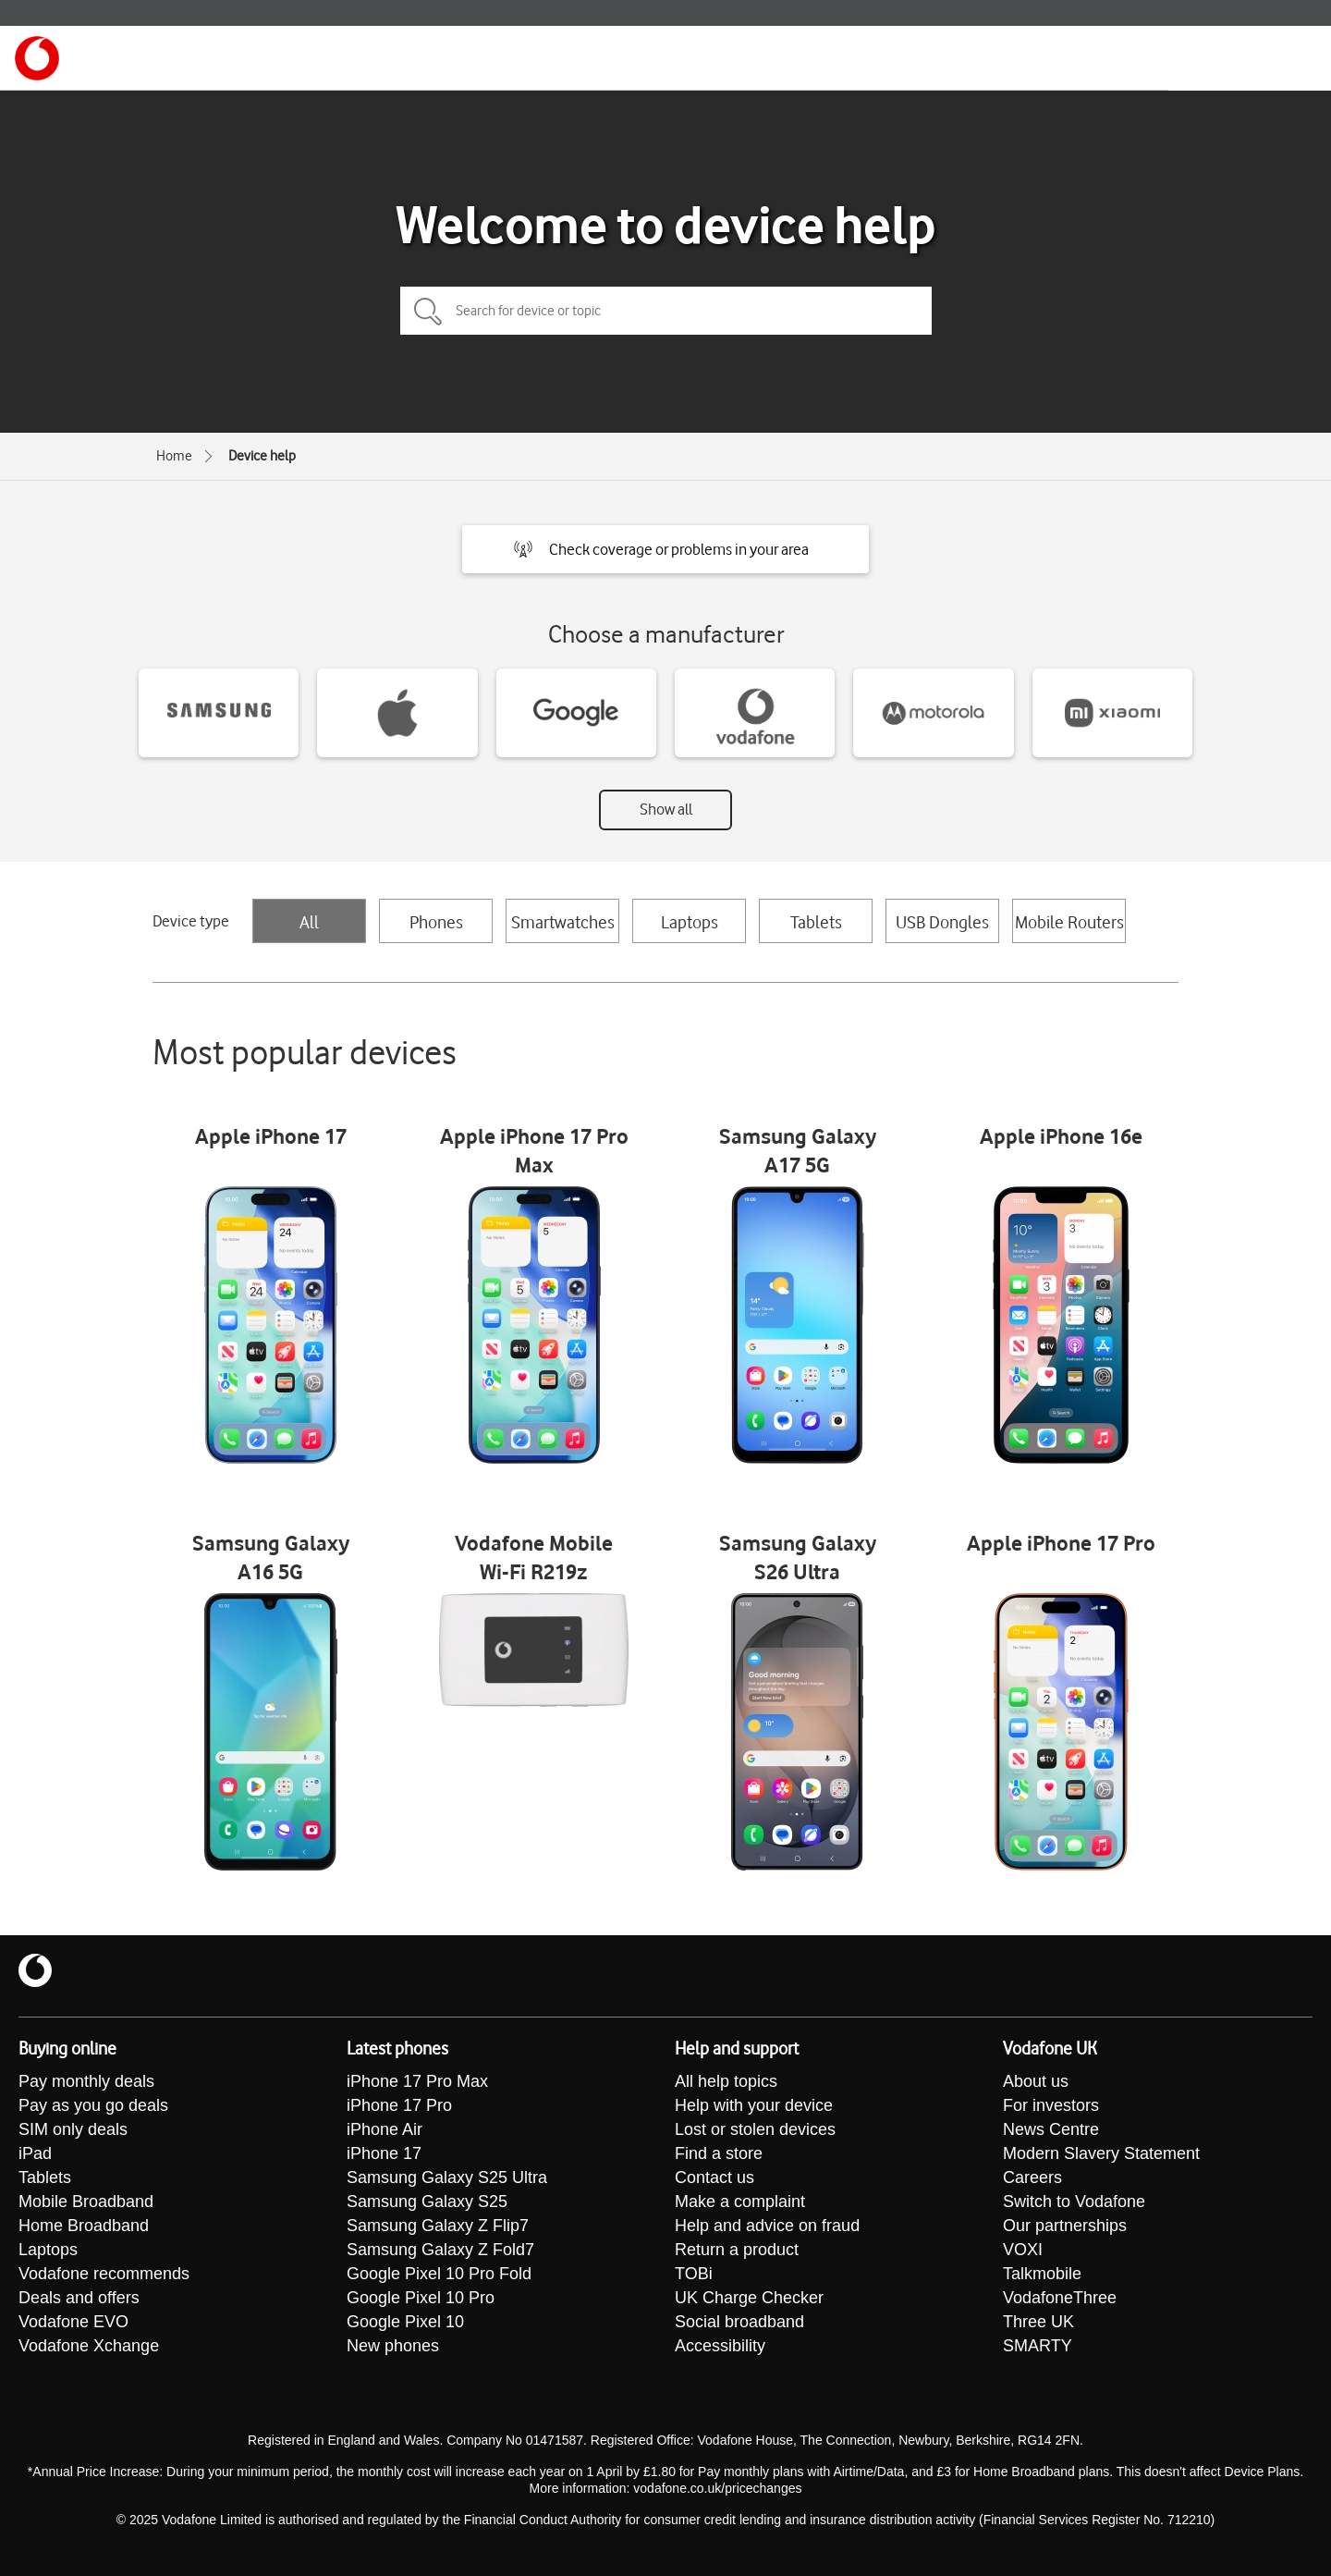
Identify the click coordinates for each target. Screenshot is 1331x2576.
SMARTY (1037, 2346)
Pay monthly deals (86, 2081)
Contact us (714, 2177)
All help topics (726, 2081)
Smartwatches (563, 922)
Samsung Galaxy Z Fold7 (440, 2249)
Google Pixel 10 (405, 2321)
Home (174, 456)
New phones (393, 2346)
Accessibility (720, 2346)
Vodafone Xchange (88, 2346)
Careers (1032, 2177)
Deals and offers (79, 2297)
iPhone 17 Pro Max (417, 2081)
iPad (35, 2153)
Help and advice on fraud (767, 2225)
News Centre (1051, 2129)
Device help (262, 456)
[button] (665, 549)
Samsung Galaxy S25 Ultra (447, 2177)
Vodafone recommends (103, 2273)
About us (1035, 2081)
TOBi (694, 2273)
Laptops (689, 922)
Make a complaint (740, 2201)
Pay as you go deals (93, 2105)
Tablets (816, 922)
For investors (1051, 2105)
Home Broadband (83, 2225)
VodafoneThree (1060, 2297)
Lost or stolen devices (755, 2129)
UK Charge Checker (749, 2297)
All (309, 922)
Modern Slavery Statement (1101, 2153)
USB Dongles (942, 922)
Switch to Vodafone (1074, 2201)
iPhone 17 (384, 2153)
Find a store (719, 2153)
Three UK (1038, 2321)
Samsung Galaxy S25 (427, 2201)
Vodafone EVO (73, 2321)
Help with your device (754, 2105)
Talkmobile (1042, 2273)
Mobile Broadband (85, 2201)
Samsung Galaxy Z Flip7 (438, 2225)
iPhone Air (384, 2129)
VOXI (1023, 2249)
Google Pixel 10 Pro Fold (439, 2273)
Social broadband (739, 2321)
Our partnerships (1065, 2225)
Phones (436, 922)
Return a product (737, 2249)
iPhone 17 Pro (399, 2105)
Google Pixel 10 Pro (421, 2297)
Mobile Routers (1069, 922)
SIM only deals (73, 2129)
